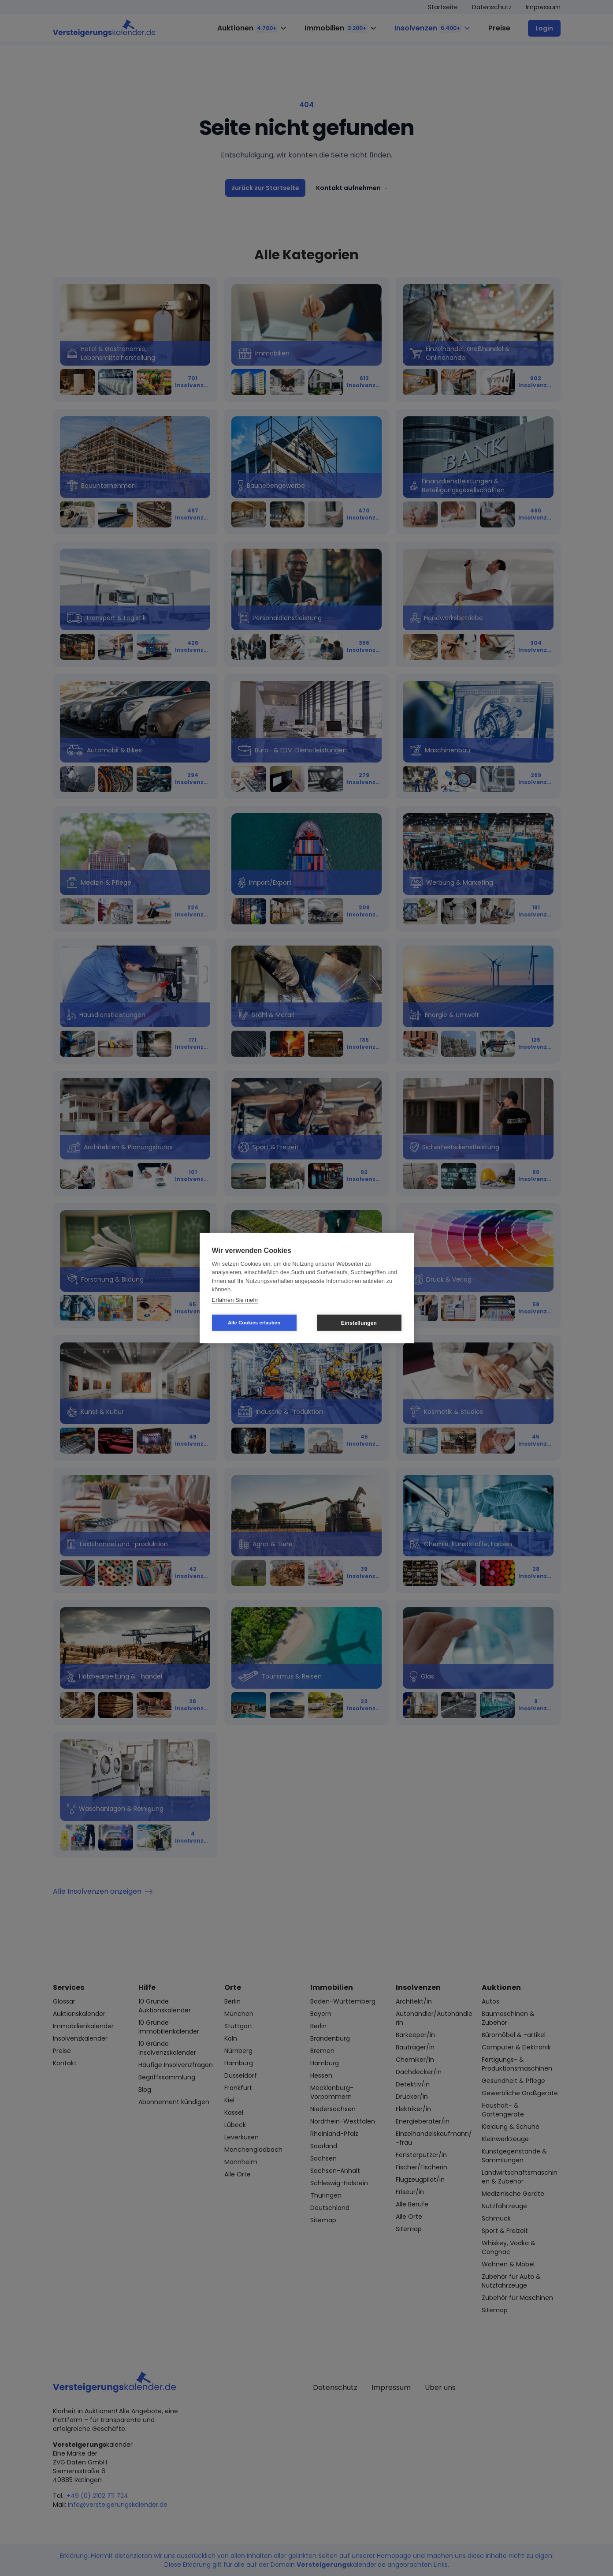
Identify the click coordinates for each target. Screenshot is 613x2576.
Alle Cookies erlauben (254, 1322)
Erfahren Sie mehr (235, 1299)
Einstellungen (359, 1323)
